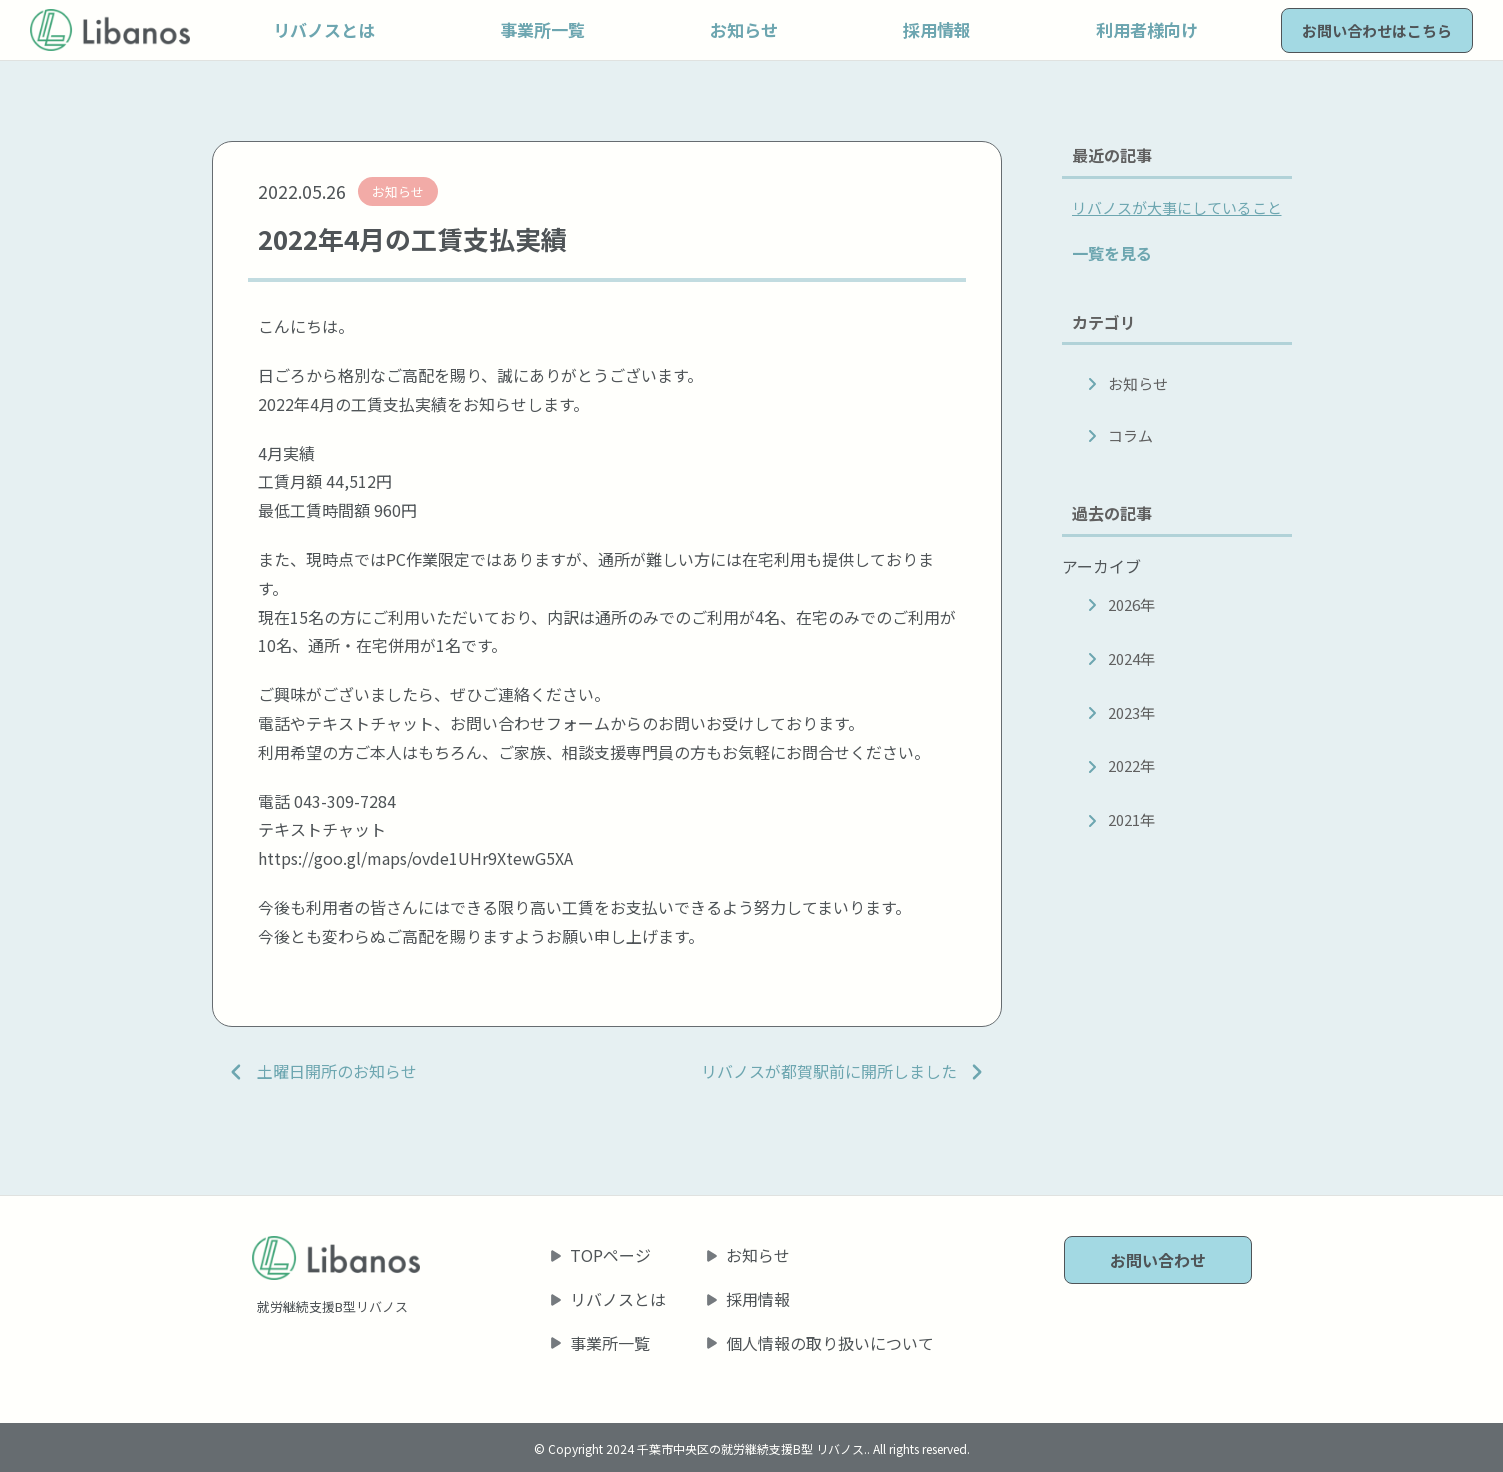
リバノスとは (618, 1299)
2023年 (1131, 712)
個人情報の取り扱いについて (830, 1343)
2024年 (1131, 658)
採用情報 (758, 1299)
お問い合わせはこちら (1377, 30)
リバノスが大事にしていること (1177, 207)
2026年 (1131, 604)
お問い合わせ (1158, 1260)
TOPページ (610, 1255)
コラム (1130, 435)
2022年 (1131, 765)
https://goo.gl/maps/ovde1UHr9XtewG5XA (415, 858)
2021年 (1131, 819)
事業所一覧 (610, 1343)
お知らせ (1138, 383)
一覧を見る (1112, 253)
